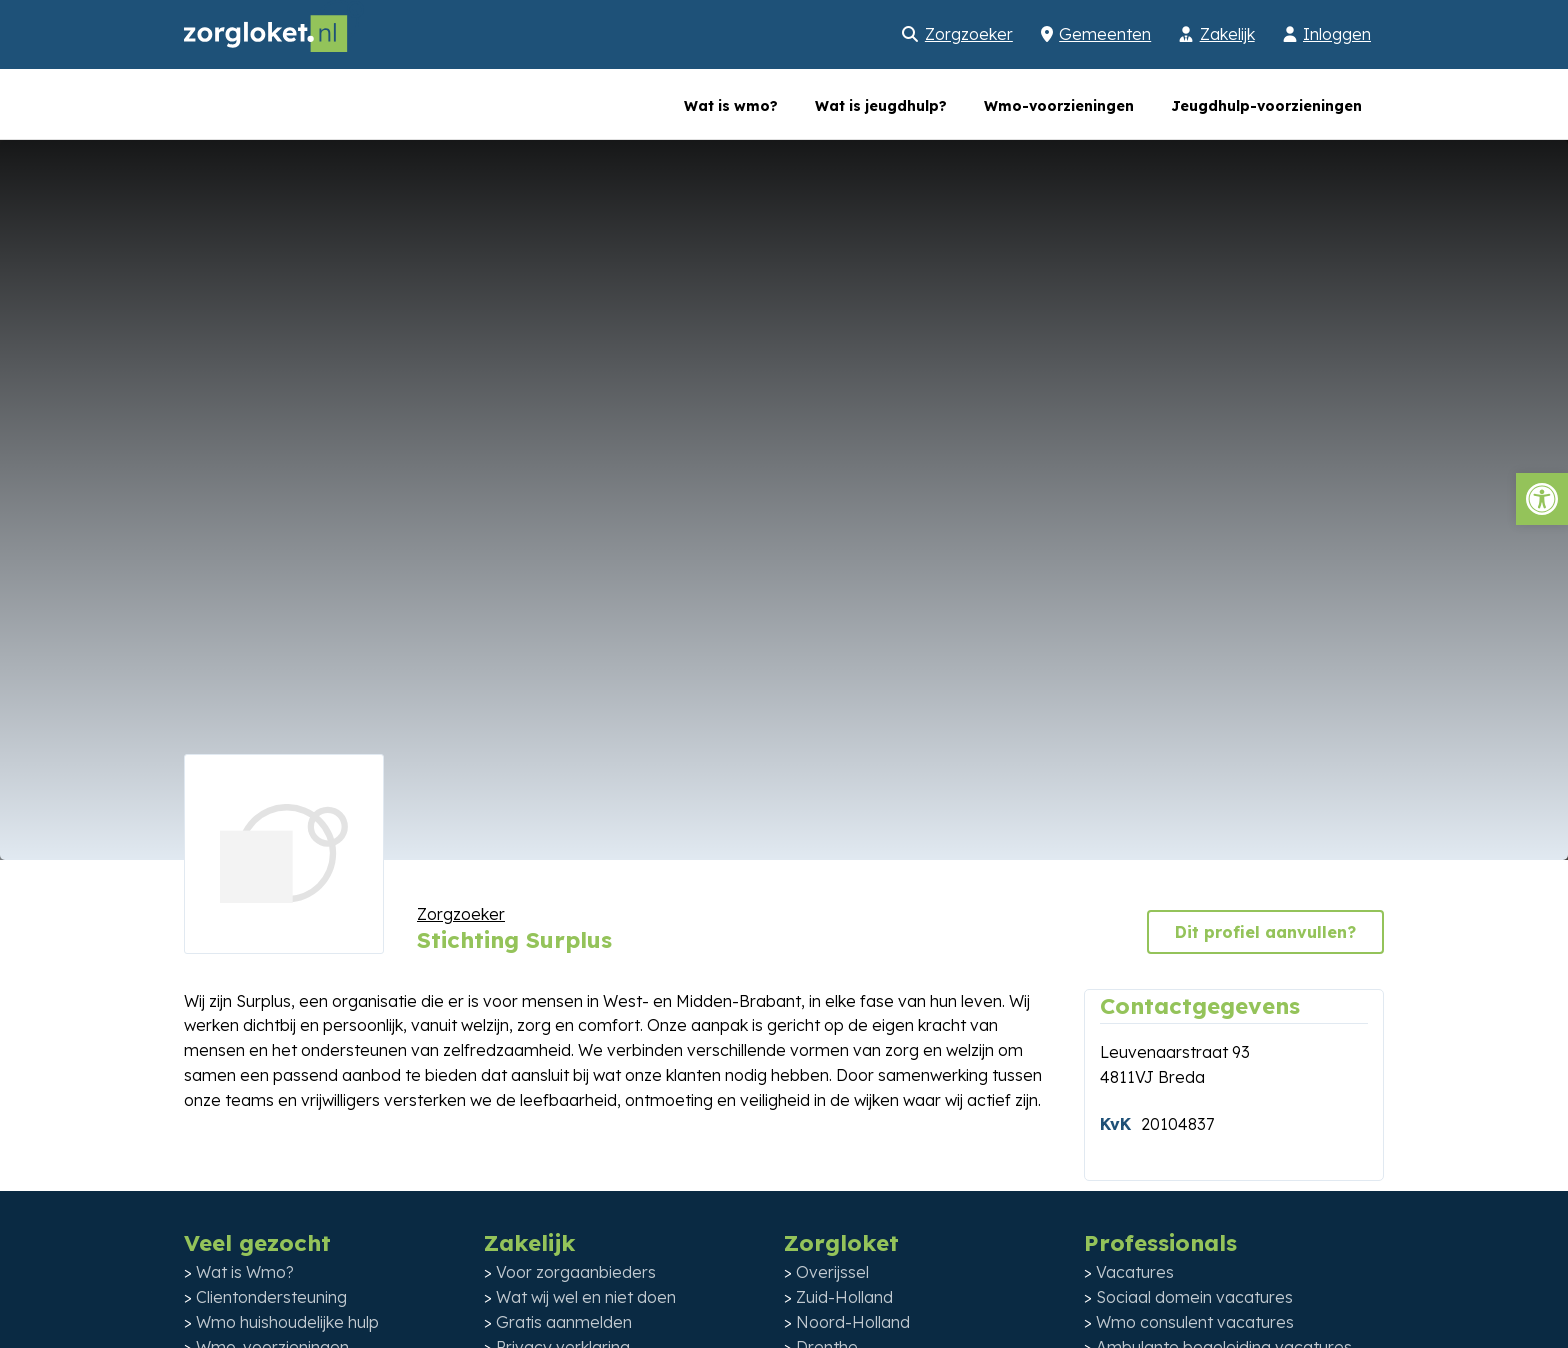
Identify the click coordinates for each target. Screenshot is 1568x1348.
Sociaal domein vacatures (1194, 1297)
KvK (1115, 1124)
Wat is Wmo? (245, 1272)
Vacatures (1135, 1272)
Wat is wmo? (731, 106)
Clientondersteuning (271, 1297)
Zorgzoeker (969, 34)
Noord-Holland (853, 1322)
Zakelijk (1227, 34)
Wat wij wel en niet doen (586, 1297)
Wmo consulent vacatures (1195, 1322)
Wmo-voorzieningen (1059, 106)
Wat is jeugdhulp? (881, 106)
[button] (1542, 499)
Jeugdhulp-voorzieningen (1266, 106)
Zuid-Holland (844, 1297)
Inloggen (1337, 34)
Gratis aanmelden (564, 1322)
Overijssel (832, 1272)
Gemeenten (1105, 34)
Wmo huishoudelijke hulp (287, 1322)
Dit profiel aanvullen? (1265, 932)
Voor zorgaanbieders (576, 1272)
